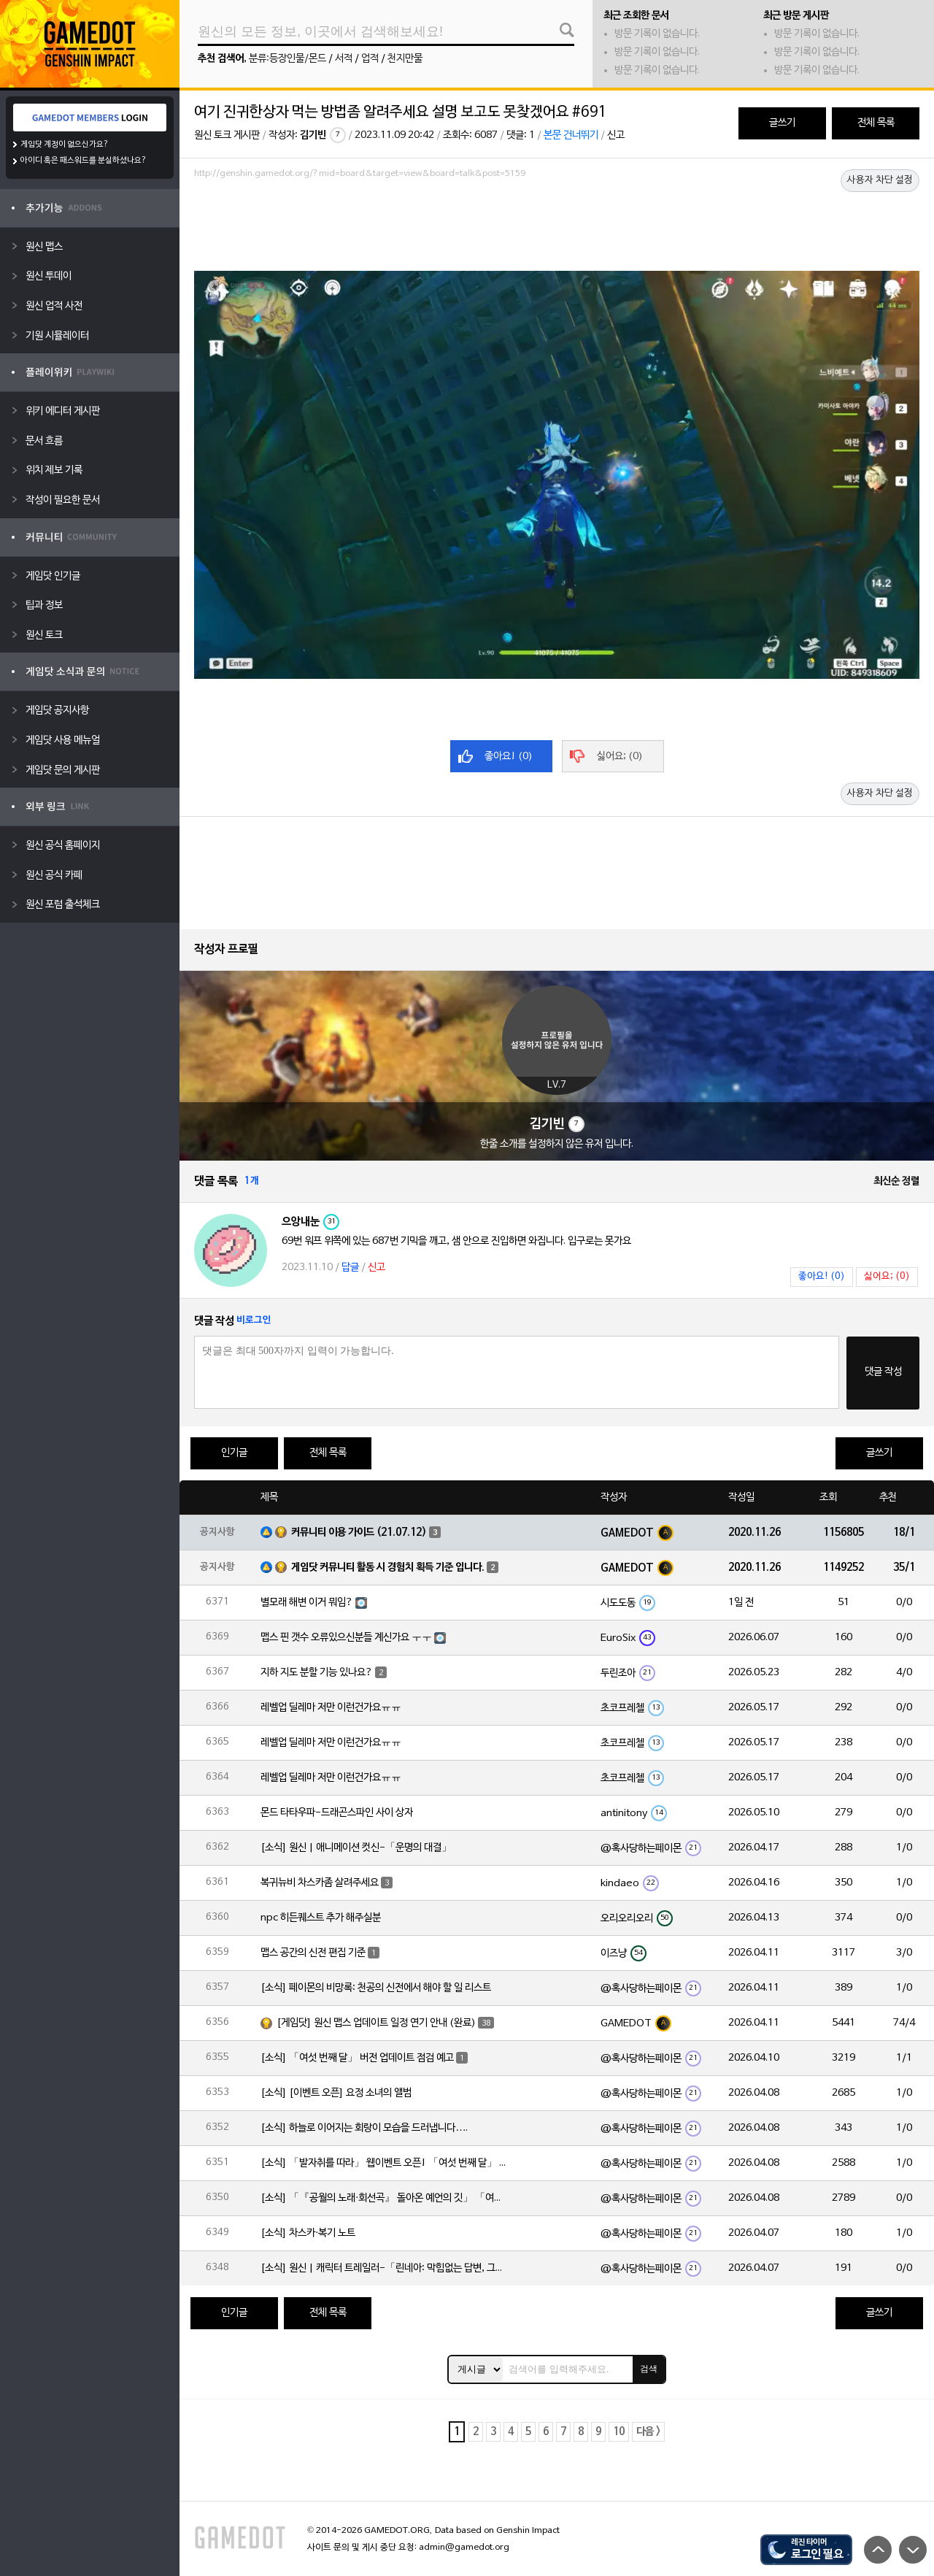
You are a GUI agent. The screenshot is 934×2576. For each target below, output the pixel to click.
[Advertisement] (556, 224)
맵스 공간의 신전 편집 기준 (313, 1953)
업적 (370, 58)
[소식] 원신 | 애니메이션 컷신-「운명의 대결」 (356, 1847)
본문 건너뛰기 (571, 135)
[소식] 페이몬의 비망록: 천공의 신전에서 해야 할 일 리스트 (375, 1988)
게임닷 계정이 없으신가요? (64, 144)
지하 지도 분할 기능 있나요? (316, 1672)
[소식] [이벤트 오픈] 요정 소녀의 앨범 (336, 2093)
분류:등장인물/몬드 (287, 58)
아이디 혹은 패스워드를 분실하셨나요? (83, 160)
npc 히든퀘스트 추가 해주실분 (320, 1917)
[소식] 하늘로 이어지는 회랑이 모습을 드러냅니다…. (364, 2128)
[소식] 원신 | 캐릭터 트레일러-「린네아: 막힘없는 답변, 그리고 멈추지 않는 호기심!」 (384, 2268)
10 (619, 2431)
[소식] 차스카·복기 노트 (307, 2233)
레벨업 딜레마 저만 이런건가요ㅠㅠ (330, 1707)
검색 (648, 2369)
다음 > (648, 2431)
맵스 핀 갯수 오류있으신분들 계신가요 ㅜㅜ (346, 1637)
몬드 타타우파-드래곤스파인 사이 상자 (336, 1812)
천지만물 (404, 58)
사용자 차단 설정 (880, 180)
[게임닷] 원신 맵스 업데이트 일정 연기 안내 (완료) (376, 2023)
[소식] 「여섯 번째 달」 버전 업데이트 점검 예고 (357, 2058)
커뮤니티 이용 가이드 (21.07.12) (359, 1532)
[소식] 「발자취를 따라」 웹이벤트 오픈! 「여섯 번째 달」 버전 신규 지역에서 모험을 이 (384, 2163)
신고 (616, 135)
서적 (343, 58)
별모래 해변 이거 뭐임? (306, 1602)
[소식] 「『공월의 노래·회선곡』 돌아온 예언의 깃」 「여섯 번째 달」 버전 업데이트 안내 (384, 2198)
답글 (350, 1267)
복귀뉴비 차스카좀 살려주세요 (319, 1882)
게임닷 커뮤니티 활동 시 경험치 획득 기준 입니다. (388, 1567)
